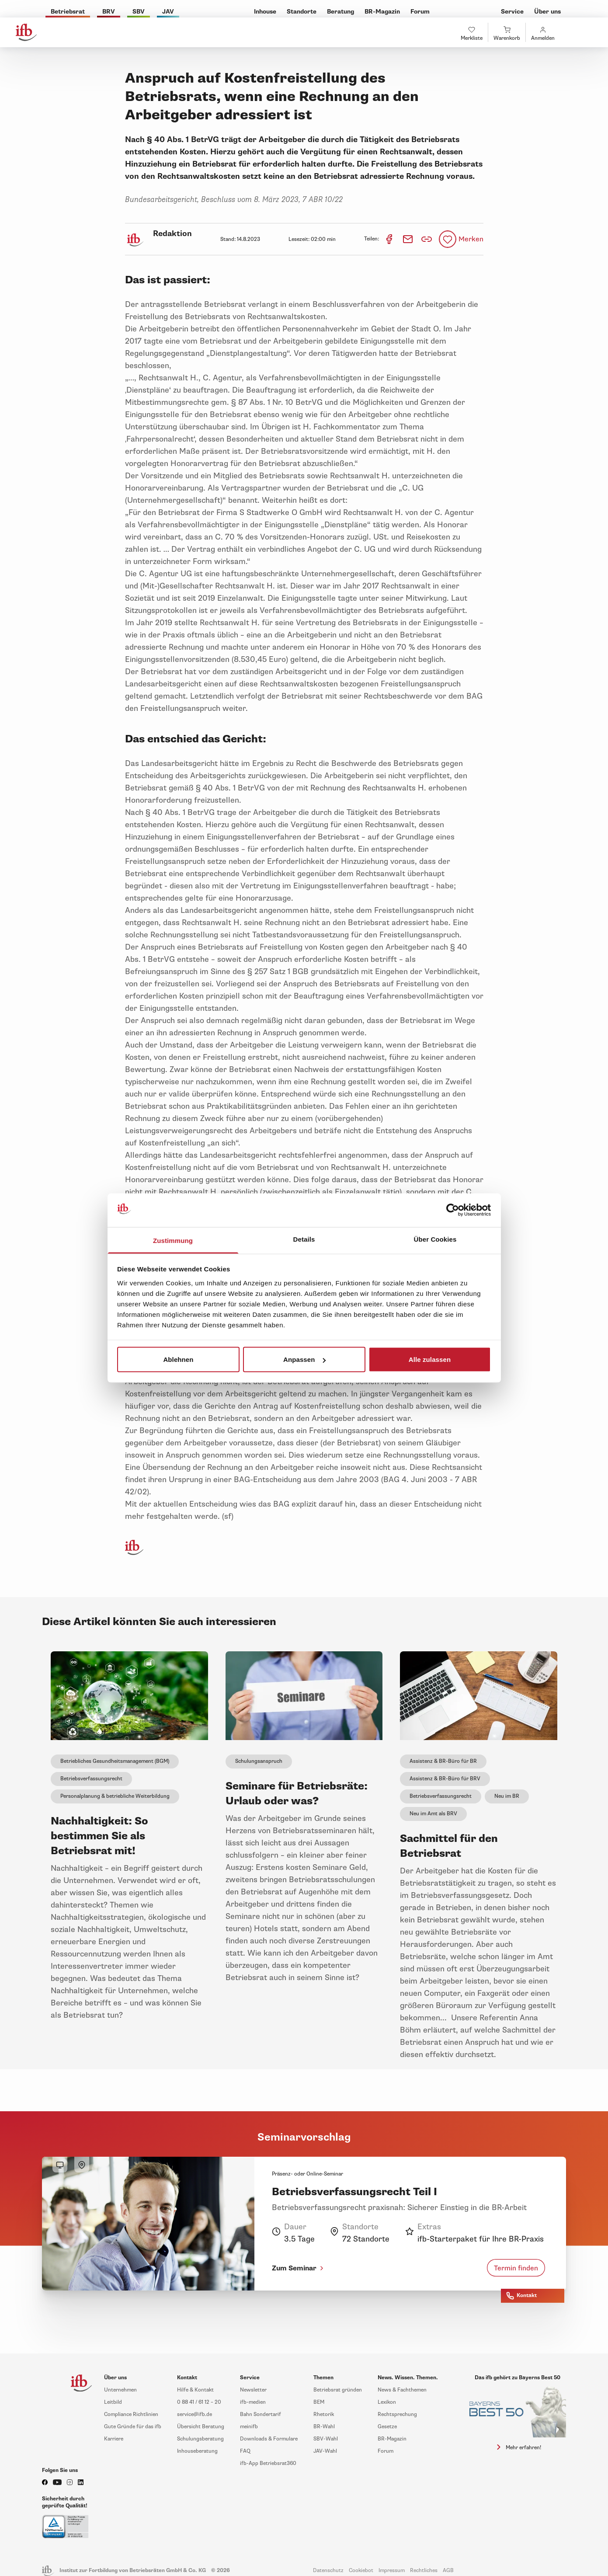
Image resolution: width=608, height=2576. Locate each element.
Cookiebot (361, 2570)
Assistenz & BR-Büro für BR (443, 1761)
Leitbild (113, 2402)
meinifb (249, 2426)
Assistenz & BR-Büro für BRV (445, 1778)
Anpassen (304, 1359)
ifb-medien (253, 2402)
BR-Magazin (392, 2439)
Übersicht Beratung (200, 2426)
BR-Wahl (324, 2426)
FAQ (245, 2451)
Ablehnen (178, 1359)
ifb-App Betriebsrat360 (268, 2463)
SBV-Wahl (325, 2439)
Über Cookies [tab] (435, 1239)
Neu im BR (506, 1796)
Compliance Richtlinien (131, 2414)
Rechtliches (424, 2570)
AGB (448, 2570)
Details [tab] (304, 1239)
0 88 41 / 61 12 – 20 (199, 2402)
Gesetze (387, 2426)
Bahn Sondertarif (260, 2414)
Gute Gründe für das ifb (132, 2426)
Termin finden (516, 2267)
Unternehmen (120, 2390)
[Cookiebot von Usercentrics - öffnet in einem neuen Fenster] (452, 1210)
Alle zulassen (430, 1359)
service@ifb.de (194, 2414)
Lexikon (387, 2402)
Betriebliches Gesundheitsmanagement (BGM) (114, 1761)
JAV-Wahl (325, 2451)
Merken (471, 239)
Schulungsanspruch (258, 1761)
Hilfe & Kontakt (195, 2390)
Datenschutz (328, 2570)
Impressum (392, 2570)
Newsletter (253, 2390)
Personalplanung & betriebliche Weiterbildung (115, 1796)
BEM (318, 2402)
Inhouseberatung (197, 2451)
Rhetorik (323, 2414)
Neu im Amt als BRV (433, 1813)
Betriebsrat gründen (337, 2390)
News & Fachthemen (402, 2390)
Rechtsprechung (397, 2414)
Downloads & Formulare (269, 2439)
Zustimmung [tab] (173, 1240)
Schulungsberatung (200, 2439)
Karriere (113, 2439)
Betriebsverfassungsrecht (91, 1778)
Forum (385, 2451)
